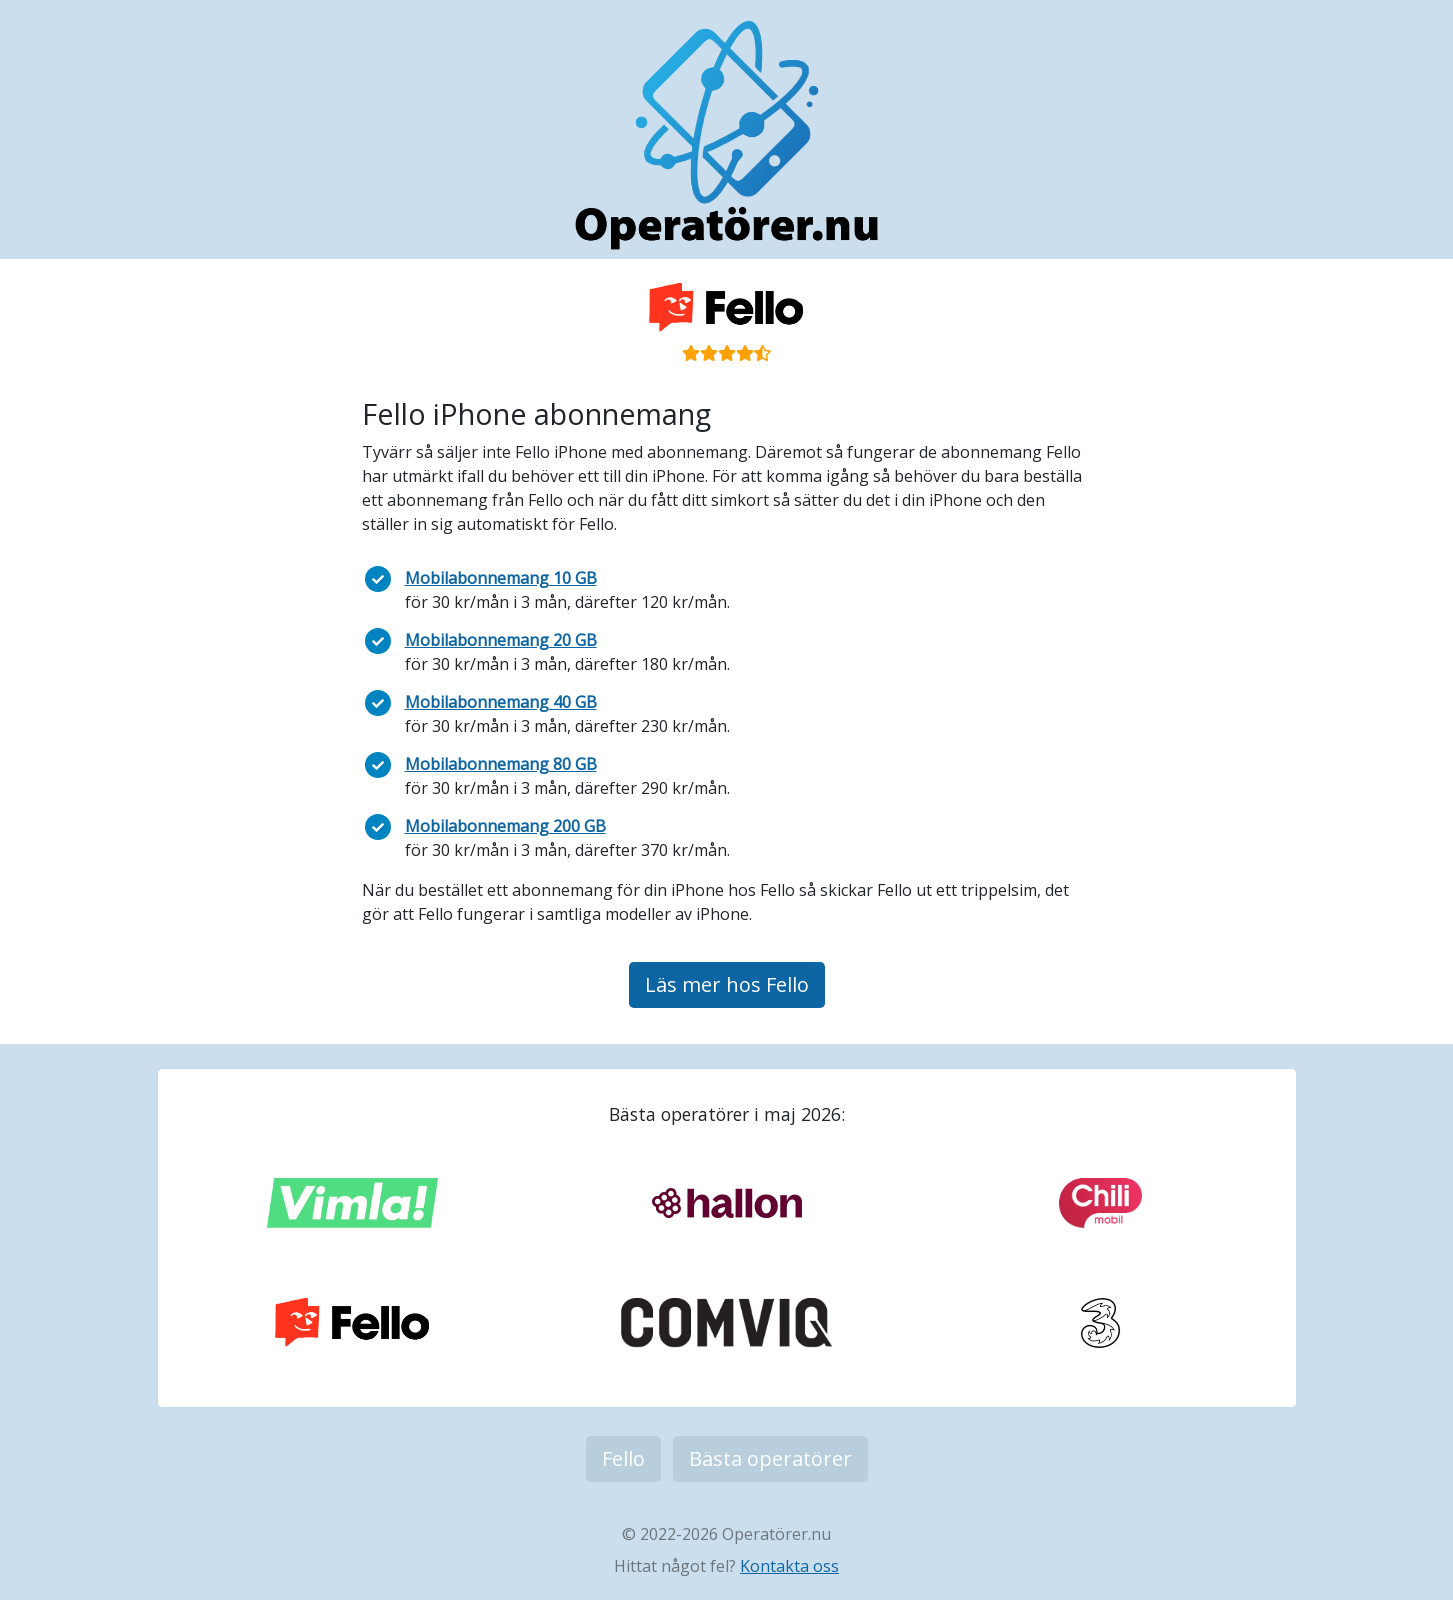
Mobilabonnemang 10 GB (501, 578)
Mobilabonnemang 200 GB (505, 826)
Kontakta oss (789, 1566)
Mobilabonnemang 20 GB (501, 640)
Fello (623, 1458)
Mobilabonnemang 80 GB (501, 764)
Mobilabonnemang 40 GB (501, 702)
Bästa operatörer (770, 1458)
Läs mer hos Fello (727, 984)
